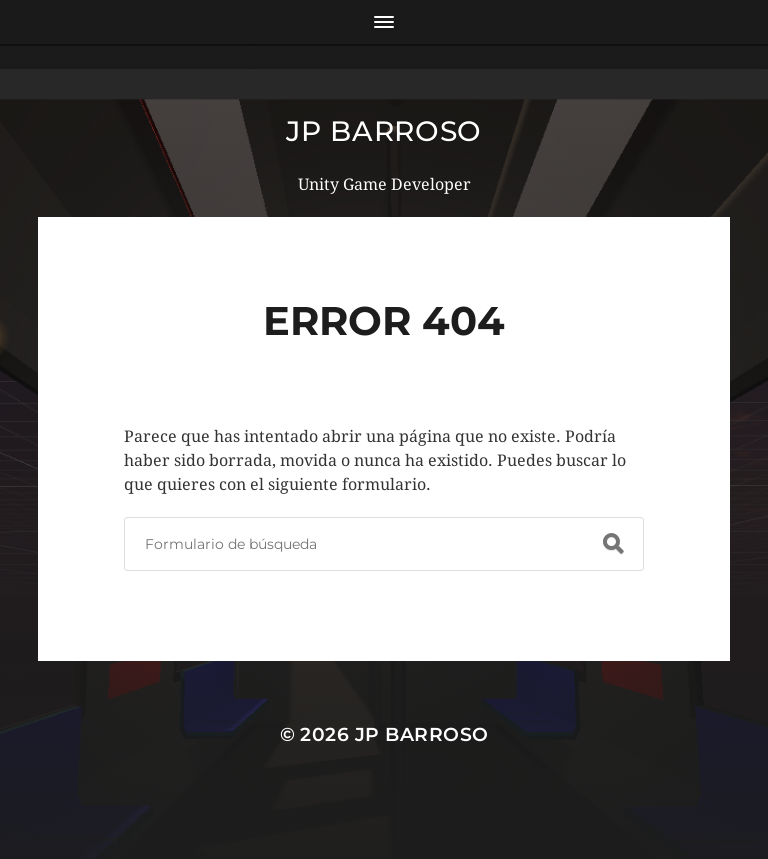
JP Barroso (384, 131)
